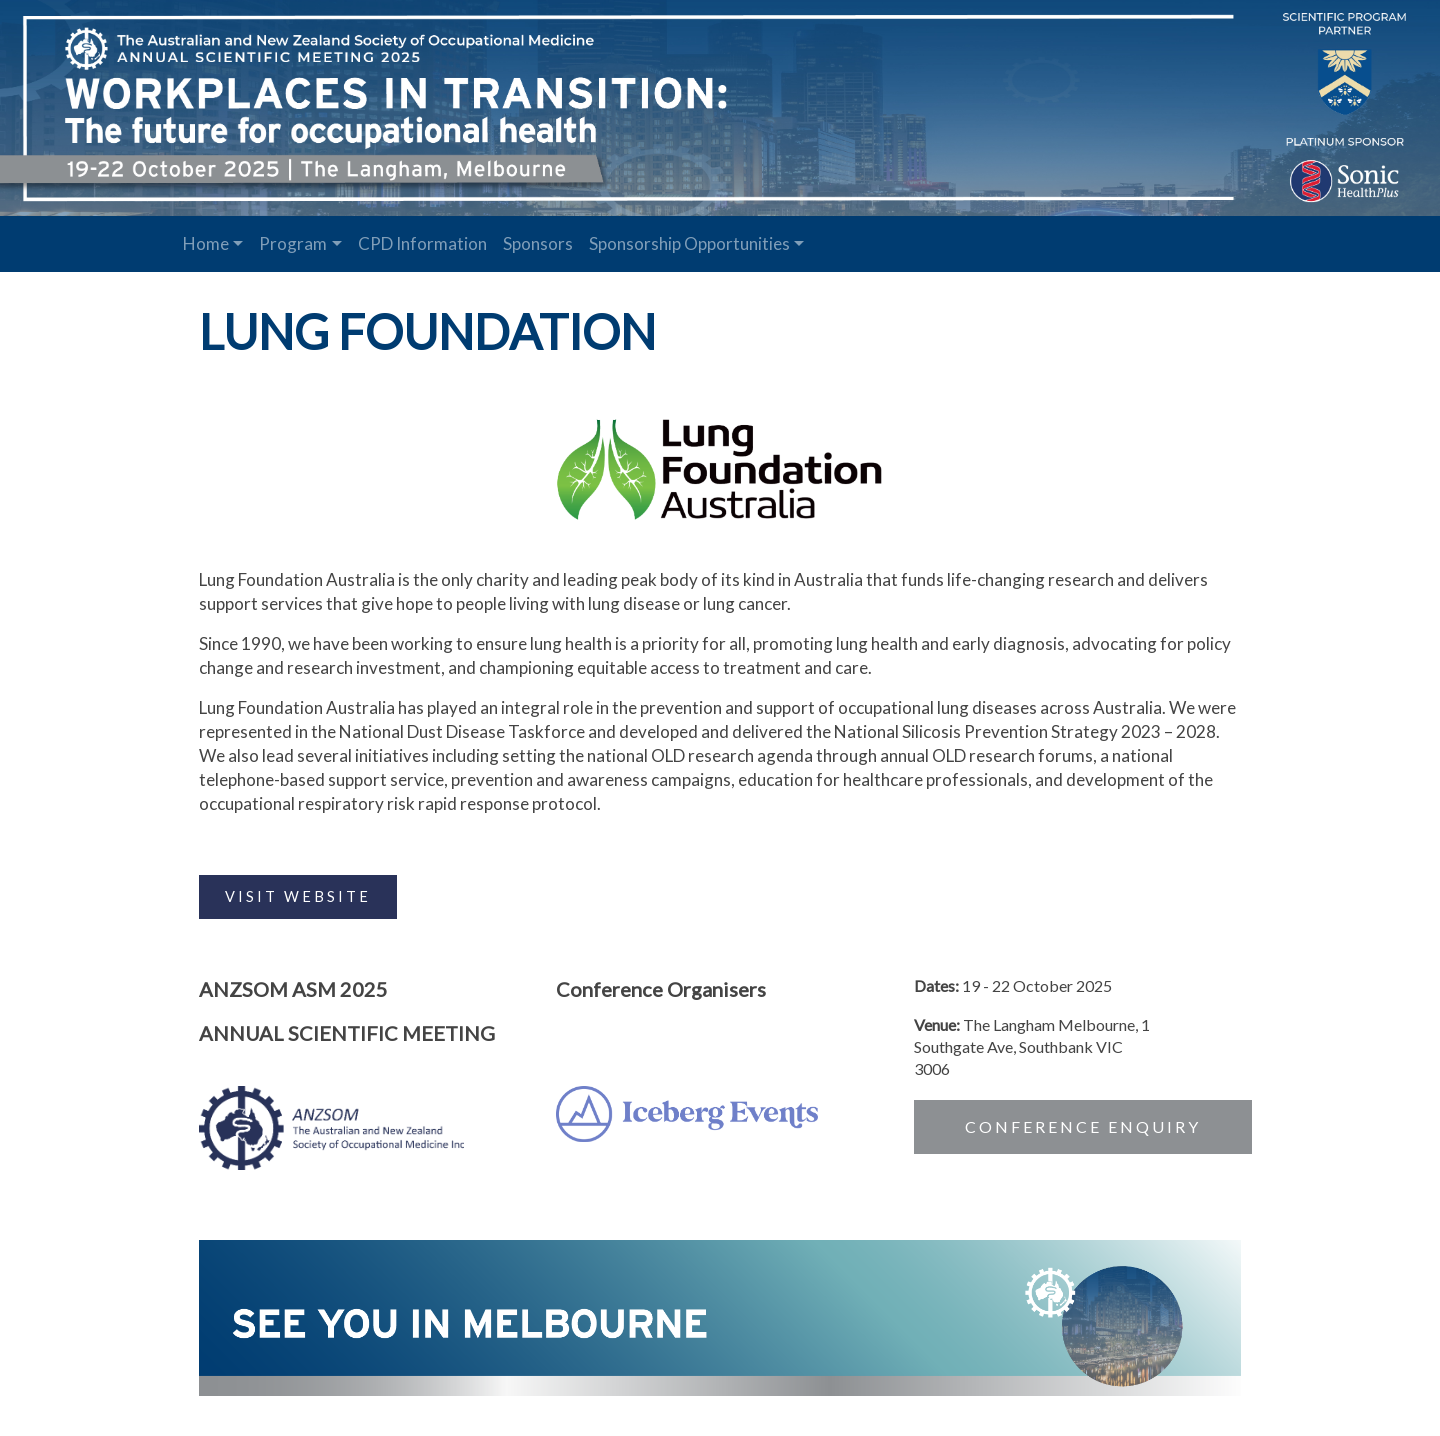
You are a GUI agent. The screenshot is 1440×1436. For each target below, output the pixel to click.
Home (206, 243)
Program (293, 243)
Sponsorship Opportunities (689, 243)
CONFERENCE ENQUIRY (1082, 1124)
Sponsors (538, 243)
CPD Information (422, 243)
